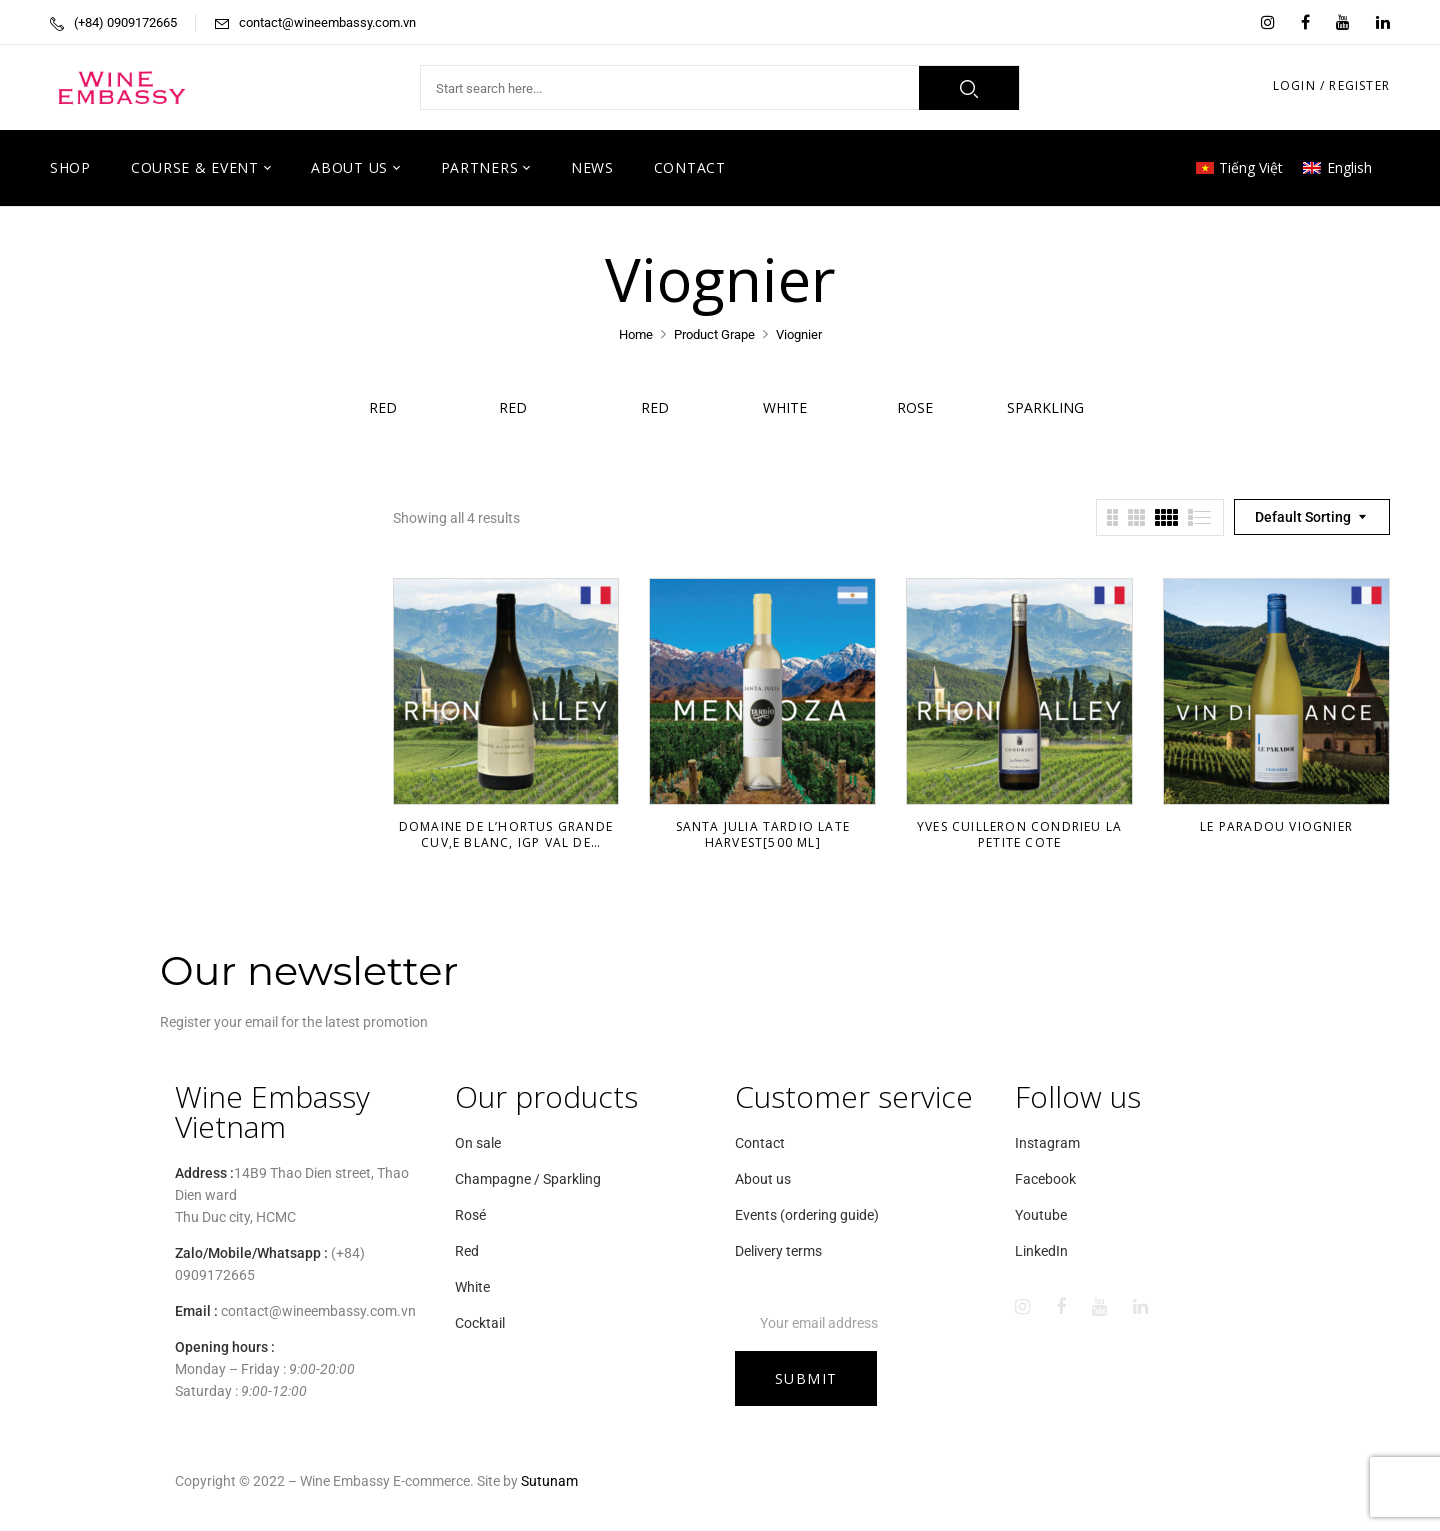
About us (763, 1179)
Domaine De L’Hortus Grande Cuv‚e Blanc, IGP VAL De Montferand (506, 842)
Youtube (1041, 1215)
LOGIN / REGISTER (1331, 85)
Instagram (1047, 1143)
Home (636, 334)
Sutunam (549, 1481)
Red (395, 407)
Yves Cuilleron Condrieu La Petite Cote (1019, 834)
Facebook (1045, 1179)
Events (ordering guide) (807, 1215)
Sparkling (1045, 407)
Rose (915, 407)
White (785, 407)
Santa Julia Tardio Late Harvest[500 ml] (763, 834)
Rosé (470, 1215)
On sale (478, 1143)
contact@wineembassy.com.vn (327, 22)
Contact (760, 1143)
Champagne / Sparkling (528, 1179)
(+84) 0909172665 (125, 22)
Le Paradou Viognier (1276, 826)
